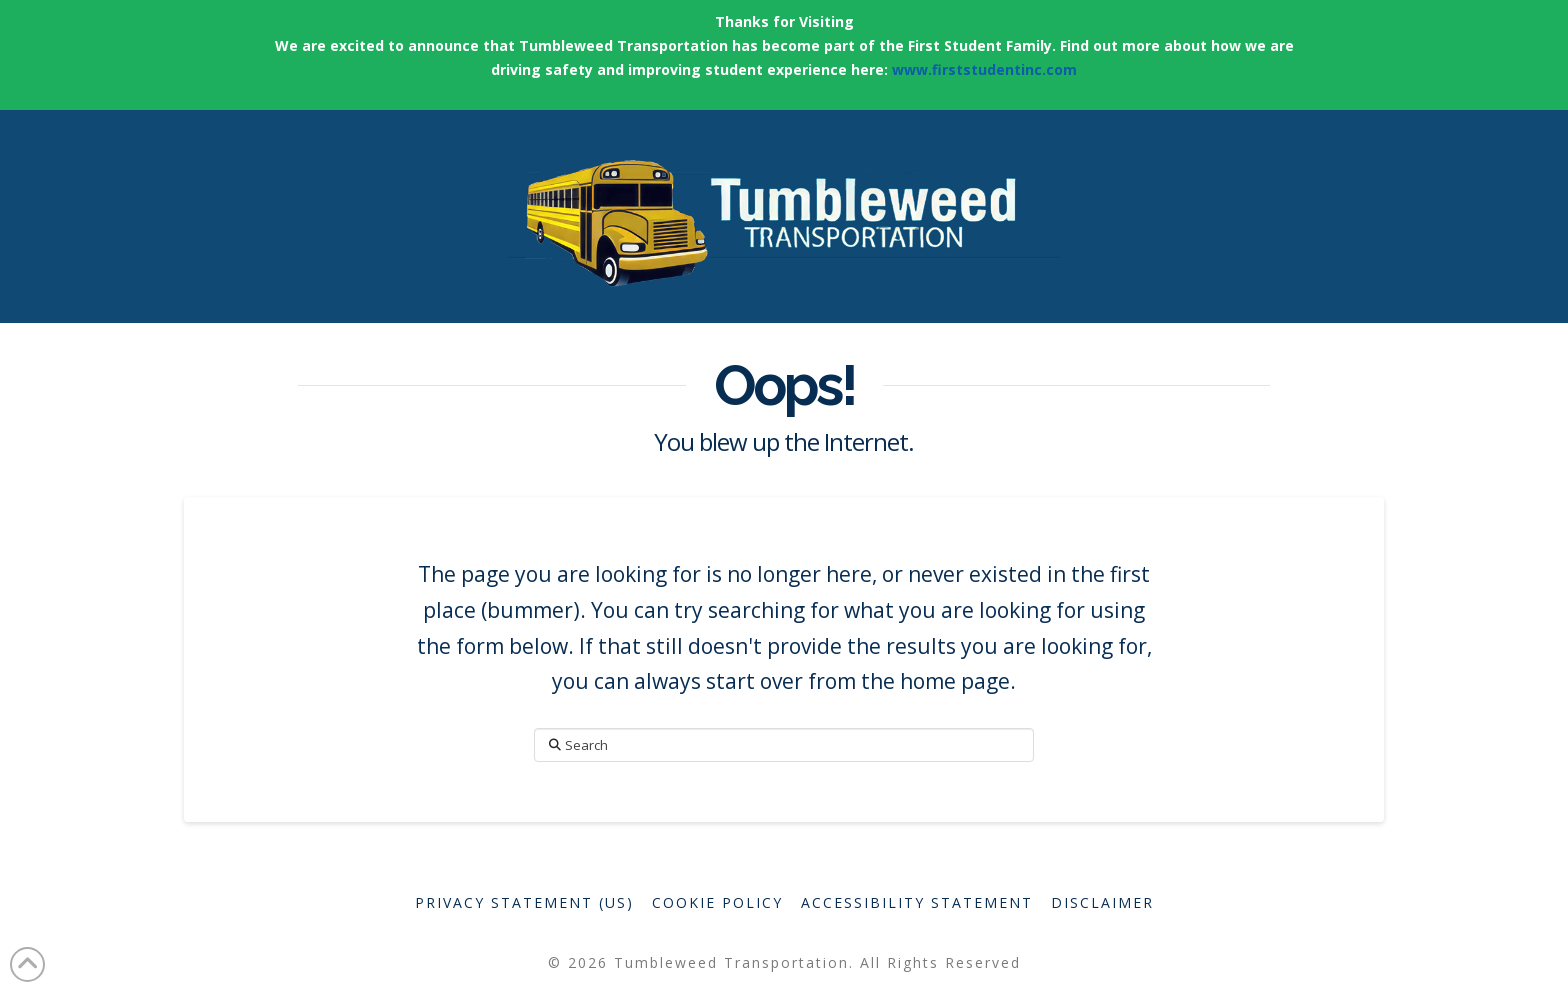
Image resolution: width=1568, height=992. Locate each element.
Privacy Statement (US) (524, 902)
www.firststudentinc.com (984, 69)
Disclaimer (1102, 902)
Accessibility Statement (917, 902)
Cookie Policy (717, 902)
